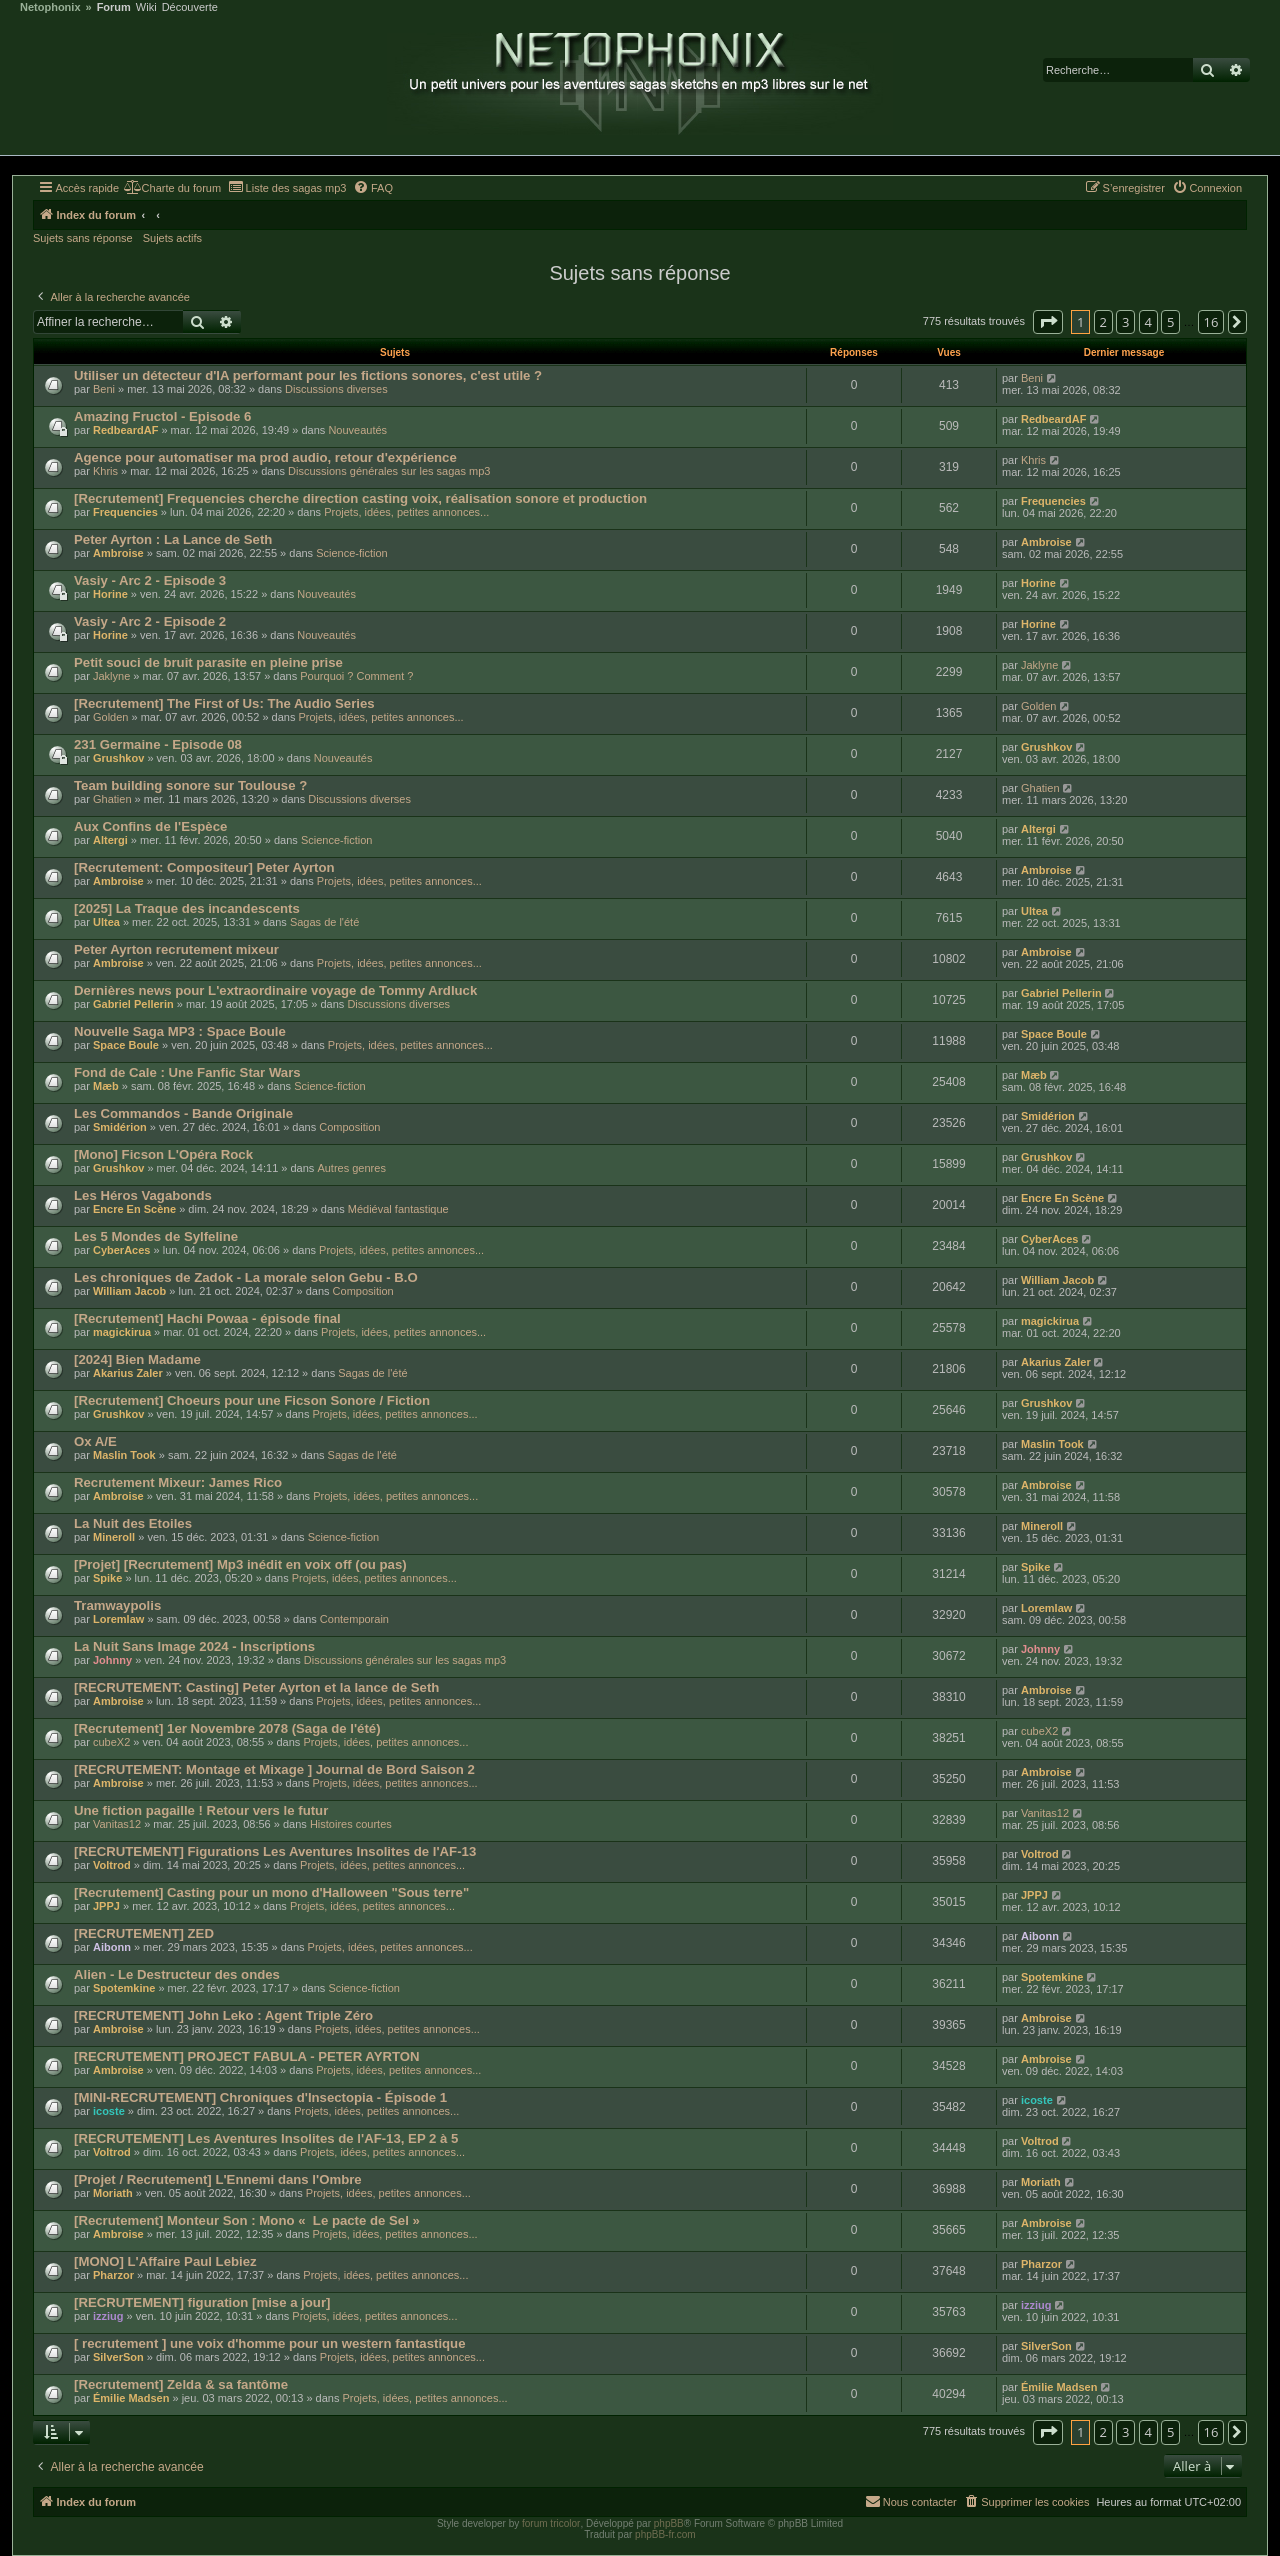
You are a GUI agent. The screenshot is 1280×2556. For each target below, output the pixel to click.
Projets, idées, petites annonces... (406, 512)
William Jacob (129, 1291)
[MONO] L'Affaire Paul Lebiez (165, 2261)
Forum (114, 7)
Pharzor (113, 2275)
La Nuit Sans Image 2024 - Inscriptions (194, 1646)
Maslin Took (124, 1455)
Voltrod (112, 1865)
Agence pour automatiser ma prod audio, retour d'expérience (265, 457)
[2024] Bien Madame (137, 1359)
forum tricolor (551, 2523)
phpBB (669, 2523)
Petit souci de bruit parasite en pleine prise (208, 662)
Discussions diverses (336, 389)
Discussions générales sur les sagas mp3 (389, 471)
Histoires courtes (351, 1824)
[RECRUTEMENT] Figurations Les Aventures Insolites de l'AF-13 (275, 1851)
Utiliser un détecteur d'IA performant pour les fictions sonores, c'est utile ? (308, 375)
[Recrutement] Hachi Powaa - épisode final (207, 1318)
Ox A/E (95, 1441)
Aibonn (112, 1947)
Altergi (110, 840)
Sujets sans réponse (83, 238)
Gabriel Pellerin (133, 1004)
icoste (109, 2111)
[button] (1048, 322)
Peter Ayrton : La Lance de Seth (173, 539)
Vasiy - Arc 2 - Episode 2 (150, 621)
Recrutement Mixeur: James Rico (178, 1482)
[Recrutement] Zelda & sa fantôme (181, 2384)
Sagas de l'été (324, 922)
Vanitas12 (117, 1824)
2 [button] (1103, 322)
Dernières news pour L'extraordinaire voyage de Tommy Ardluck (275, 990)
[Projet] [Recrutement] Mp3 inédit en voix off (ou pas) (240, 1564)
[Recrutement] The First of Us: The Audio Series (224, 703)
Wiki (146, 7)
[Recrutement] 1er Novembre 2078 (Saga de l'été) (227, 1728)
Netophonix (50, 7)
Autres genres (351, 1168)
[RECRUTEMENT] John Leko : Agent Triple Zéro (223, 2015)
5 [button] (1170, 322)
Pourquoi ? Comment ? (356, 676)
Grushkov (118, 758)
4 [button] (1148, 322)
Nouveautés (357, 430)
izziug (108, 2316)
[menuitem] (172, 188)
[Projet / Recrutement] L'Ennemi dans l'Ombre (218, 2179)
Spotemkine (124, 1988)
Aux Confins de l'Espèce (150, 826)
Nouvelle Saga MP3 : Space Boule (180, 1031)
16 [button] (1211, 322)
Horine (110, 594)
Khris (105, 471)
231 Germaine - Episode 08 (158, 744)
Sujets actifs (172, 238)
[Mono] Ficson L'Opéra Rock (163, 1154)
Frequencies (125, 512)
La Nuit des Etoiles (133, 1523)
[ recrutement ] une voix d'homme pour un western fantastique (270, 2343)
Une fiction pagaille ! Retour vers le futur (201, 1810)
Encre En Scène (134, 1209)
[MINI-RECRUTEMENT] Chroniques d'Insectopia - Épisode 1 (260, 2097)
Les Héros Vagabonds (143, 1195)
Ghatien (112, 799)
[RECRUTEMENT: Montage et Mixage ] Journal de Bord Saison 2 (274, 1769)
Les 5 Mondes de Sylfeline (156, 1236)
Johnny (112, 1660)
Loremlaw (118, 1619)
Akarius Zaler (128, 1373)
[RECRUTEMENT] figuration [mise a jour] (202, 2302)
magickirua (122, 1332)
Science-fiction (352, 553)
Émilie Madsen (131, 2398)
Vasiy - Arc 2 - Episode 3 (150, 580)
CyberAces (121, 1250)
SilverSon (118, 2357)
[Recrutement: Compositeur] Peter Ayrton (204, 867)
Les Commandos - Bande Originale (183, 1113)
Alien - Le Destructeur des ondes (177, 1974)
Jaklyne (111, 676)
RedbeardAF (125, 430)
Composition (349, 1127)
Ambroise (118, 553)
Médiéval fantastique (398, 1209)
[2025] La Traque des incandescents (187, 908)
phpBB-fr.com (665, 2534)
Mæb (106, 1086)
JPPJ (106, 1906)
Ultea (106, 922)
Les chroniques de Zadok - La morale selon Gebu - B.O (246, 1277)
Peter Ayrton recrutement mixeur (176, 949)
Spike (107, 1578)
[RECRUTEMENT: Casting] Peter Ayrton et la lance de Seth (256, 1687)
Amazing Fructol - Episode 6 (162, 416)
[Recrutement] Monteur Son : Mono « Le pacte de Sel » (247, 2220)
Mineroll (114, 1537)
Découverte (190, 7)
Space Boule (126, 1045)
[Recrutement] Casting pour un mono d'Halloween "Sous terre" (271, 1892)
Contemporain (354, 1619)
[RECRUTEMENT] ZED (144, 1933)
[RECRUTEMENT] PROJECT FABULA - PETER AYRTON (247, 2056)
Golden (110, 717)
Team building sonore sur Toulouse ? (190, 785)
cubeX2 (111, 1742)
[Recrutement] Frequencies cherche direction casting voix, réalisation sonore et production (360, 498)
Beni (104, 389)
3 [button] (1125, 322)
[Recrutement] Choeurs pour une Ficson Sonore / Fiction (252, 1400)
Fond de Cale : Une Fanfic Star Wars (187, 1072)
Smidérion (120, 1127)
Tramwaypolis (117, 1605)
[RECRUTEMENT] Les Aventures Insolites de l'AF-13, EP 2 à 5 (266, 2138)
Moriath (113, 2193)
